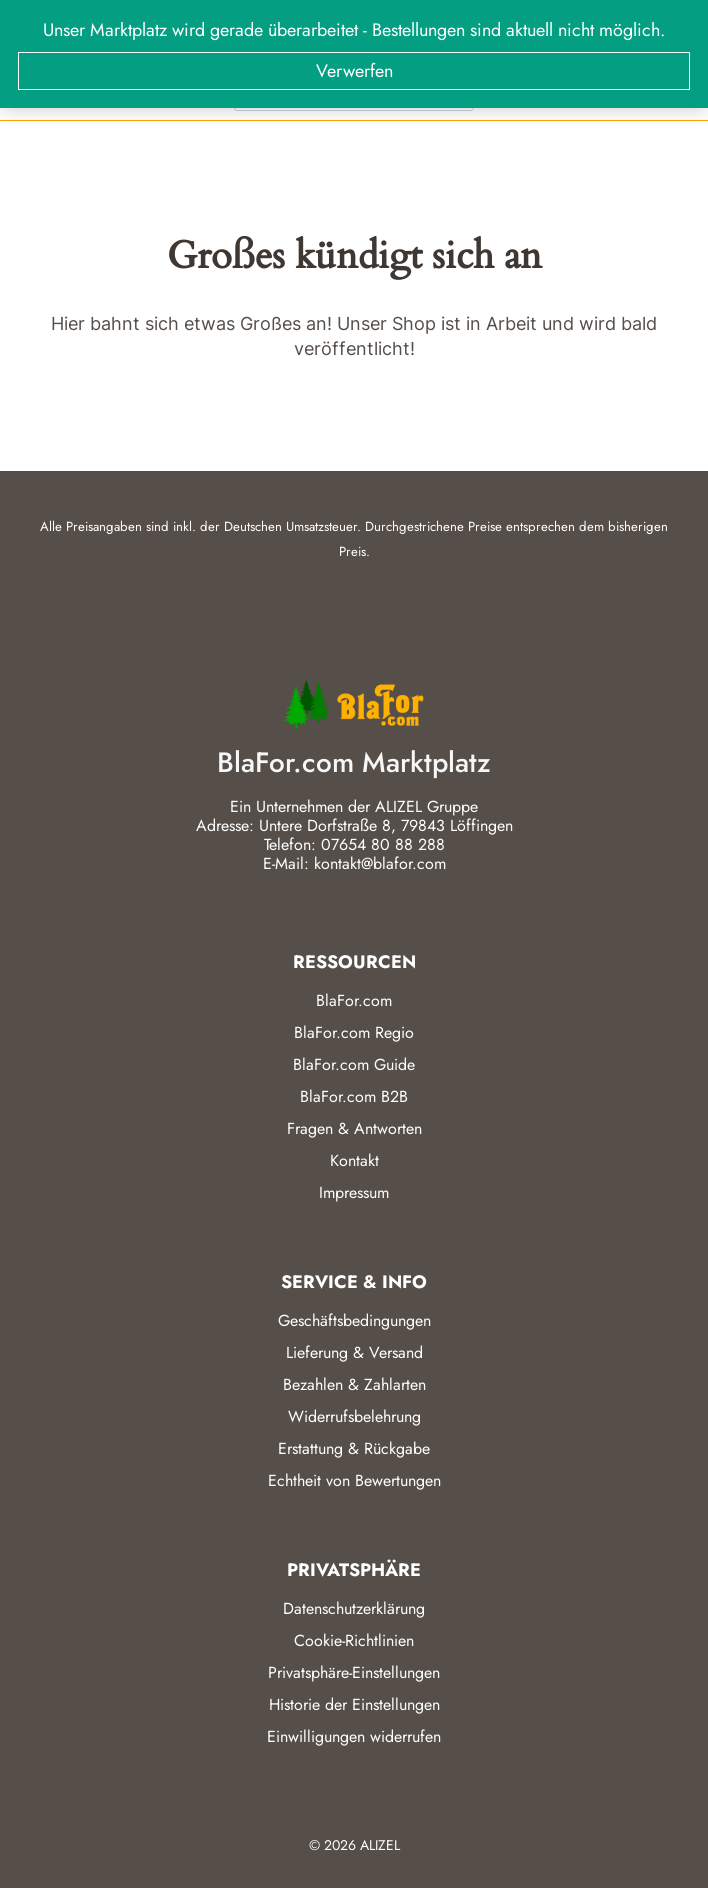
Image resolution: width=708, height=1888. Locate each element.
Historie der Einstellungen (354, 1704)
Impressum (354, 1192)
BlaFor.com (354, 1000)
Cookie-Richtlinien (354, 1640)
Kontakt (354, 1160)
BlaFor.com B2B (354, 1096)
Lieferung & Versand (354, 1352)
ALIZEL (380, 1845)
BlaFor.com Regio (354, 1032)
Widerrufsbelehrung (354, 1416)
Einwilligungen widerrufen (354, 1736)
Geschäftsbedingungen (354, 1320)
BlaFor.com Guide (354, 1064)
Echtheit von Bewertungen (354, 1480)
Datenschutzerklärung (354, 1608)
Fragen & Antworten (354, 1128)
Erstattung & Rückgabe (354, 1448)
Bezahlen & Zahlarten (354, 1384)
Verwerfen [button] (354, 71)
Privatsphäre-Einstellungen (354, 1672)
